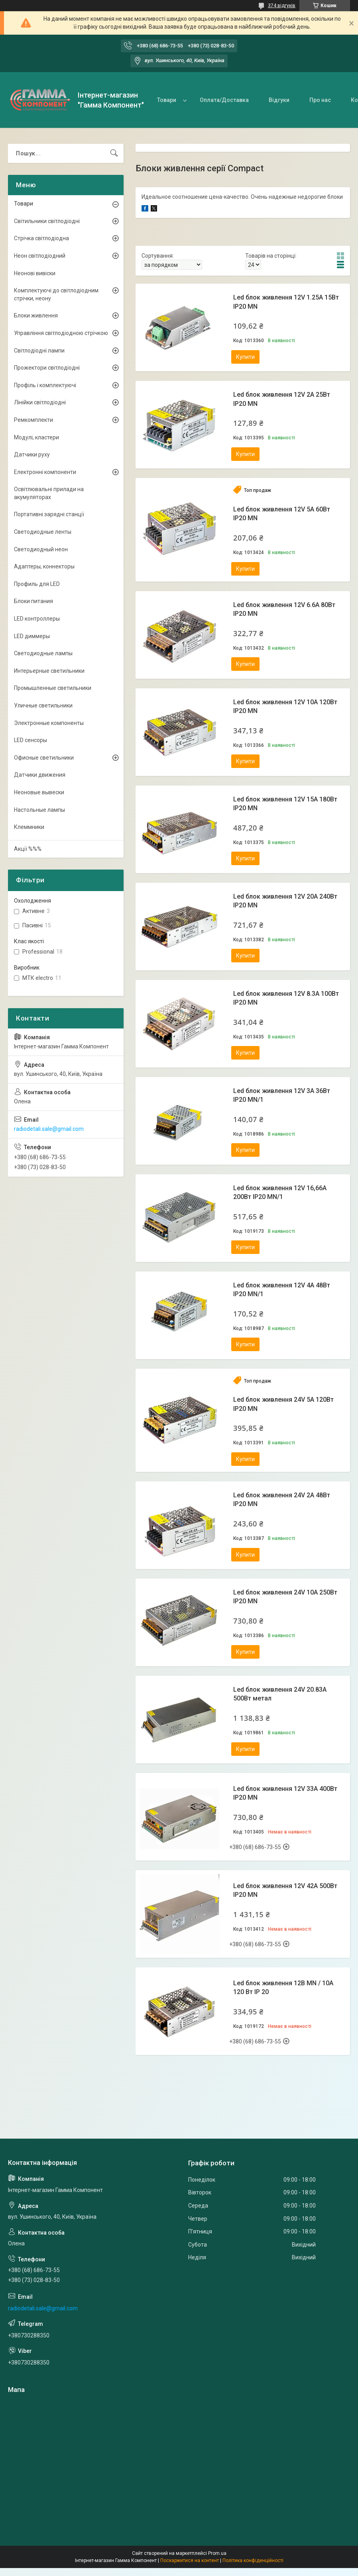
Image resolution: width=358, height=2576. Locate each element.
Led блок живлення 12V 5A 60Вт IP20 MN (281, 513)
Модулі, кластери (36, 437)
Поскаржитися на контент (189, 2560)
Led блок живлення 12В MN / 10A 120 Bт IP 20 (283, 1987)
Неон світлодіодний (39, 256)
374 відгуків (281, 5)
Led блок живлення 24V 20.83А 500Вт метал (280, 1694)
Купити (245, 357)
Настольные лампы (39, 810)
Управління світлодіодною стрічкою (61, 333)
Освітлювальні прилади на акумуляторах (49, 493)
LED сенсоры (30, 740)
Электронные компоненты (49, 723)
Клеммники (29, 827)
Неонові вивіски (34, 273)
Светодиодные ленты (42, 532)
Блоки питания (33, 601)
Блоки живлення (36, 315)
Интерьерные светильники (49, 671)
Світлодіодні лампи (39, 350)
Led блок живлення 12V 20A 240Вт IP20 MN (285, 901)
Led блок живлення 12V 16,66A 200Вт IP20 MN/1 (280, 1192)
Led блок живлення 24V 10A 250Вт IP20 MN (285, 1597)
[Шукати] (114, 153)
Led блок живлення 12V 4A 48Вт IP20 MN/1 (281, 1289)
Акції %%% (27, 849)
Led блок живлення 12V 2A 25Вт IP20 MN (281, 399)
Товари (166, 100)
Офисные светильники (44, 757)
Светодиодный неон (41, 549)
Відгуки (279, 100)
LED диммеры (32, 636)
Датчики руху (32, 454)
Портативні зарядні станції (49, 514)
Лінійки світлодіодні (40, 402)
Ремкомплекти (33, 420)
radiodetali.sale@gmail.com (49, 1129)
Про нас (320, 100)
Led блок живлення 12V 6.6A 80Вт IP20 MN (284, 609)
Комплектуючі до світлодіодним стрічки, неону (56, 294)
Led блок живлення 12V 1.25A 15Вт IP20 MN (286, 302)
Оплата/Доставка (224, 100)
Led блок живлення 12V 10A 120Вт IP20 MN (285, 706)
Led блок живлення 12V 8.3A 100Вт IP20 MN (286, 998)
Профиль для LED (37, 584)
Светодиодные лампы (43, 653)
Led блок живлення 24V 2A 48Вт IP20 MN (281, 1499)
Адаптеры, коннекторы (44, 566)
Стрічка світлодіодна (41, 238)
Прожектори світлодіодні (47, 367)
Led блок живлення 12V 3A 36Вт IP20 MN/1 (281, 1095)
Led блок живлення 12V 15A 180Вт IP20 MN (285, 803)
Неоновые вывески (39, 792)
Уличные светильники (43, 705)
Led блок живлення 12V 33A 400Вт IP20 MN (285, 1793)
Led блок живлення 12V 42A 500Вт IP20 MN (285, 1890)
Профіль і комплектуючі (45, 385)
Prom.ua (217, 2553)
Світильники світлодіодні (47, 221)
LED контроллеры (37, 618)
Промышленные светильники (52, 688)
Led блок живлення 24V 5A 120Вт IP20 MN (283, 1404)
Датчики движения (39, 775)
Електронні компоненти (45, 472)
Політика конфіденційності (252, 2560)
